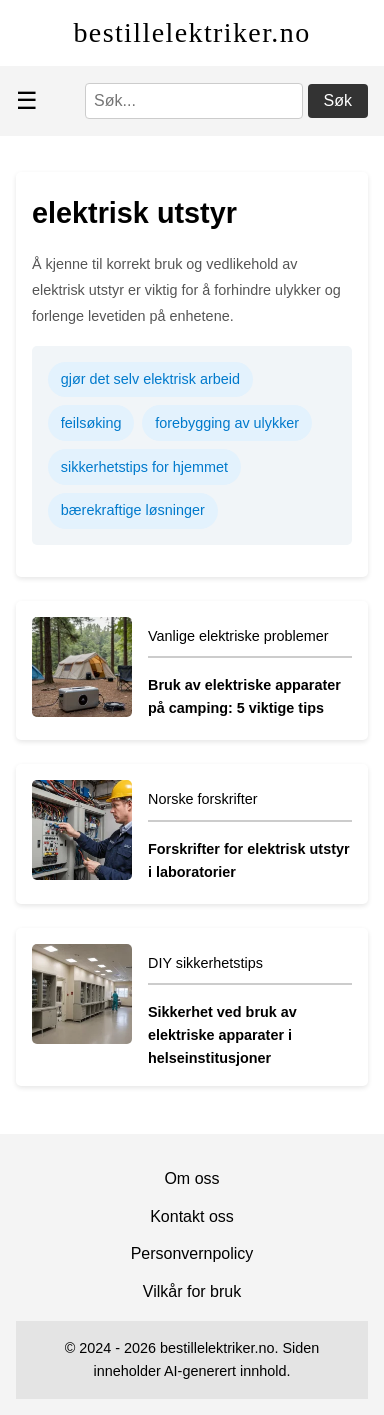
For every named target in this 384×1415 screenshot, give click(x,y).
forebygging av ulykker (227, 423)
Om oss (191, 1178)
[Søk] (194, 101)
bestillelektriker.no (191, 32)
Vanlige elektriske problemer (238, 636)
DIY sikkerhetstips (205, 963)
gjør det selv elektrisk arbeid (150, 379)
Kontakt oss (192, 1216)
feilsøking (91, 423)
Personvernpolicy (192, 1253)
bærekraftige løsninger (133, 510)
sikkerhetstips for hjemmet (144, 467)
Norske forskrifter (203, 799)
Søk (338, 100)
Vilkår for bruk (192, 1291)
